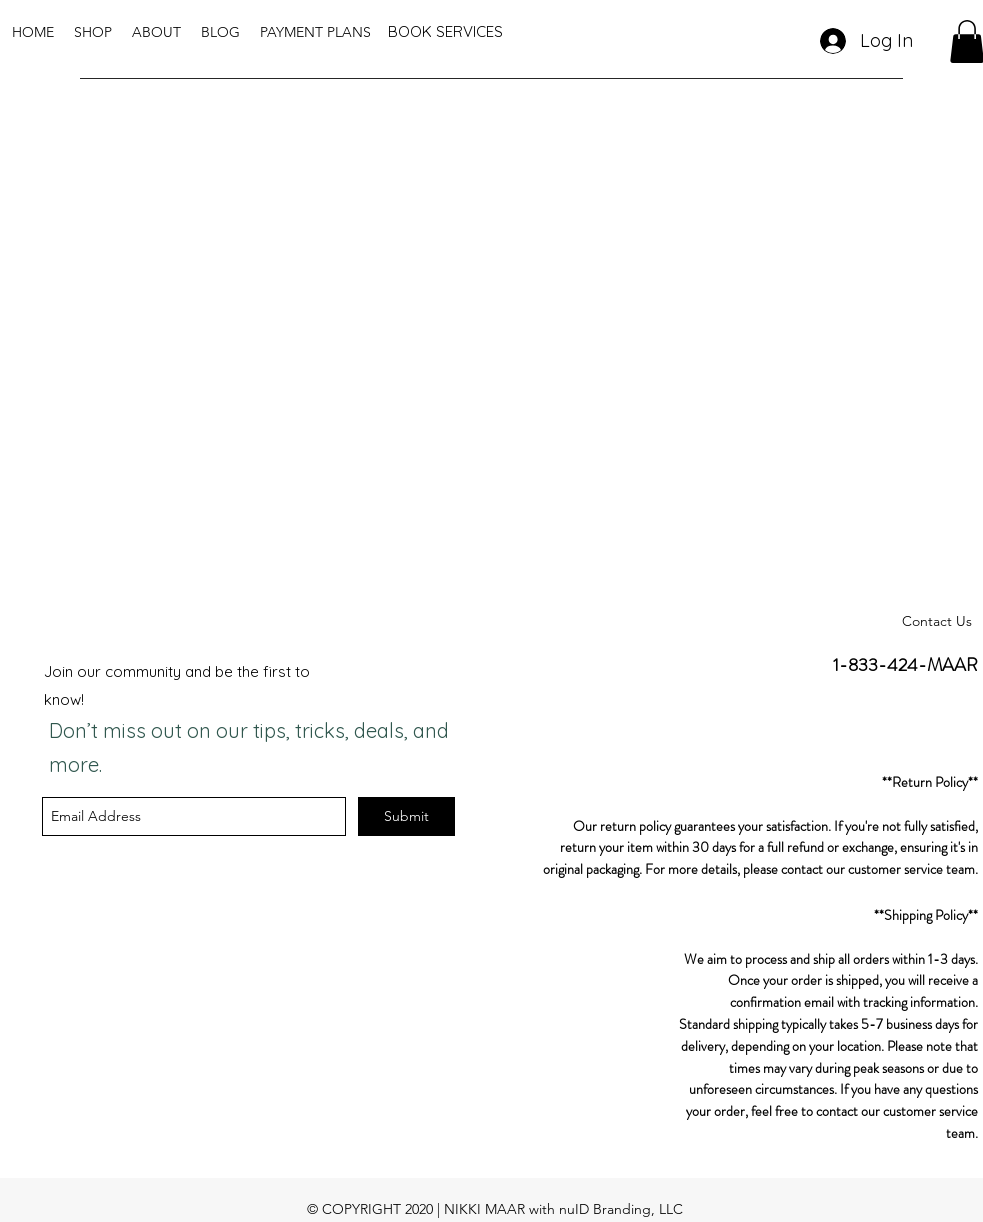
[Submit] (406, 816)
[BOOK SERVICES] (446, 32)
